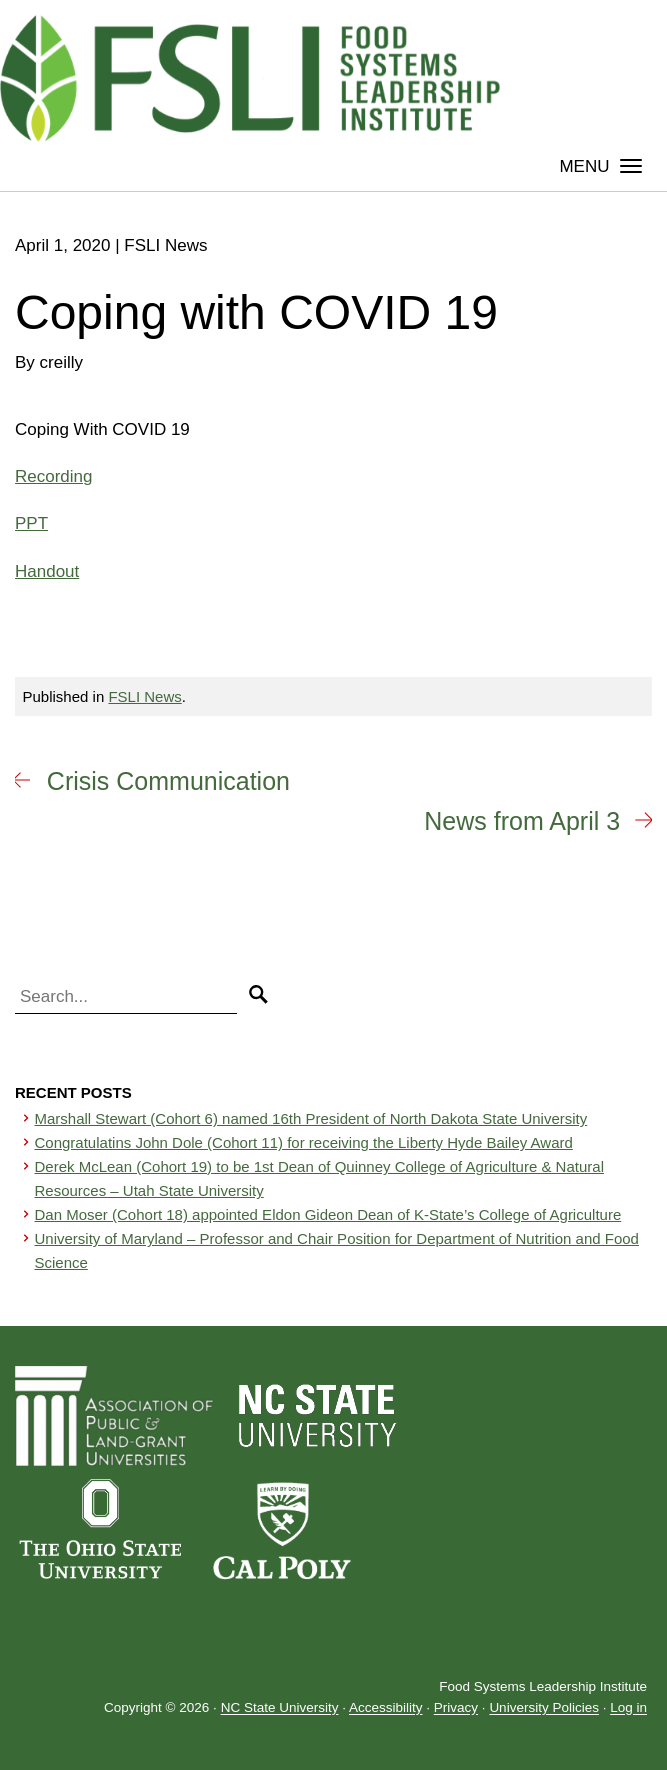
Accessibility (386, 1708)
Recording (54, 476)
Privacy (456, 1708)
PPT (31, 523)
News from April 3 (522, 821)
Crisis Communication (168, 781)
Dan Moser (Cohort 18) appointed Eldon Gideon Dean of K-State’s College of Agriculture (328, 1214)
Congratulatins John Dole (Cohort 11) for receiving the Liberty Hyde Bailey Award (304, 1142)
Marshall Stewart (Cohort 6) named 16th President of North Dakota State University (311, 1118)
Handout (47, 571)
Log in (628, 1708)
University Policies (544, 1708)
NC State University (280, 1708)
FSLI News (144, 696)
